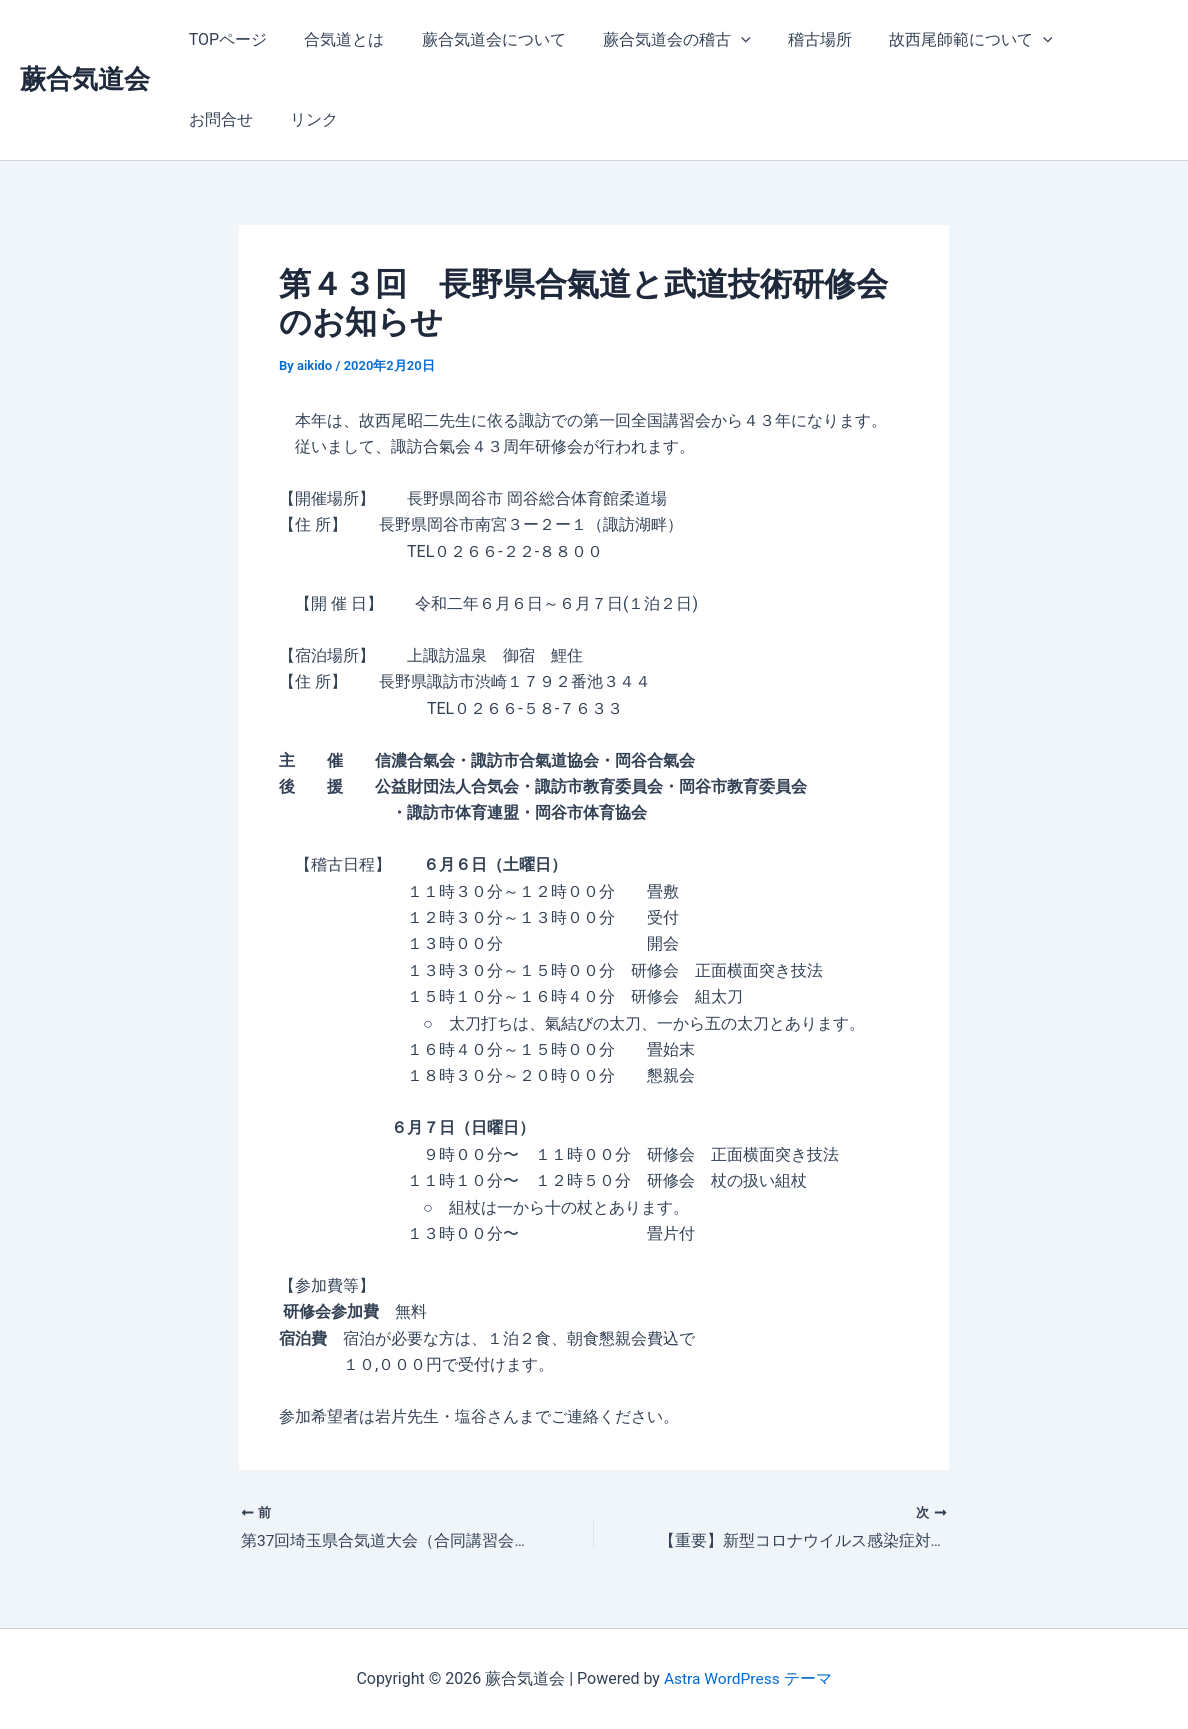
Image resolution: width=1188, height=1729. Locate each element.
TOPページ (225, 39)
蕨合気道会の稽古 (658, 40)
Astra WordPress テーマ (747, 1678)
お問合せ (1088, 39)
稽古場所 (796, 39)
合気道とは (336, 39)
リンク (210, 119)
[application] (722, 40)
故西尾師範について (942, 40)
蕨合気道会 (85, 79)
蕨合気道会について (480, 39)
